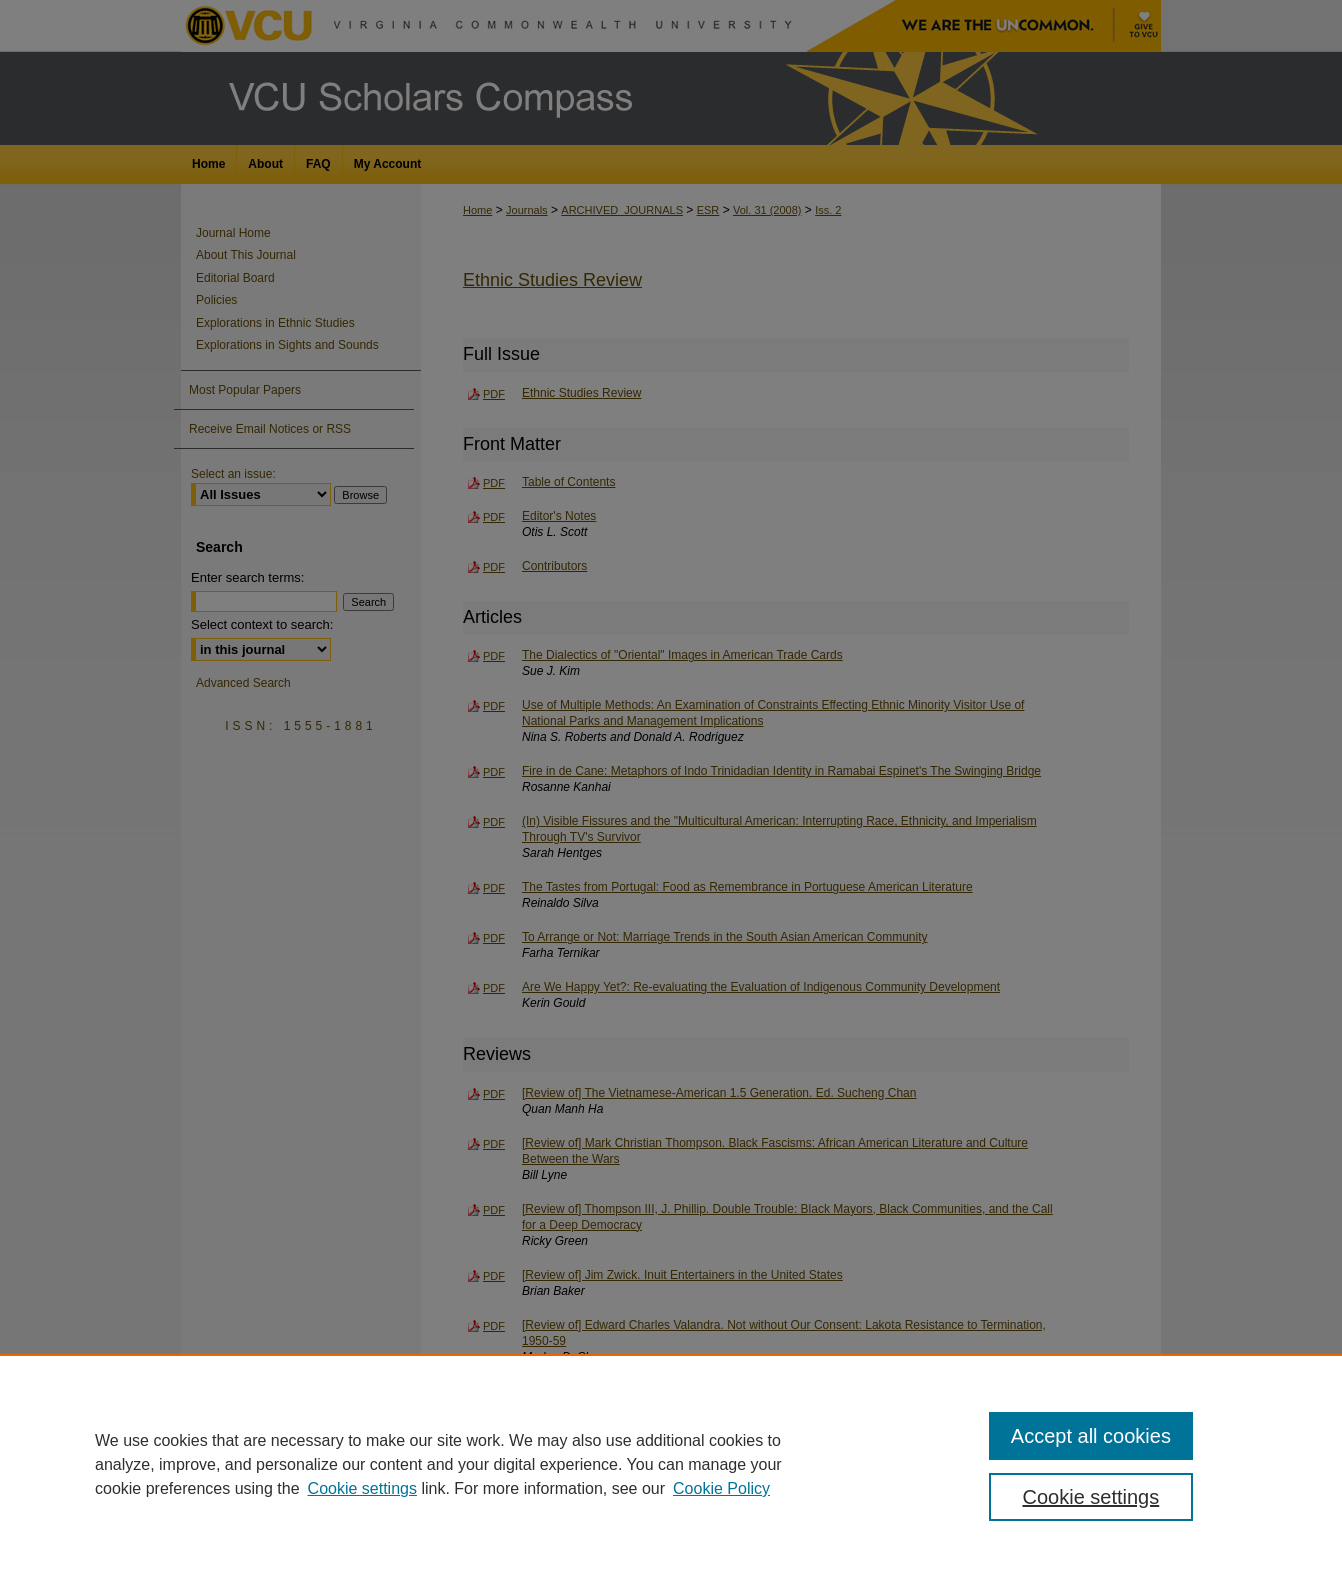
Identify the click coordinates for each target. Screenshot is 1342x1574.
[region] (671, 1464)
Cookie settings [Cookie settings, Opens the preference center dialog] (1091, 1497)
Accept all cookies (1091, 1436)
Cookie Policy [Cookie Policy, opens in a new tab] (721, 1488)
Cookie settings (362, 1488)
